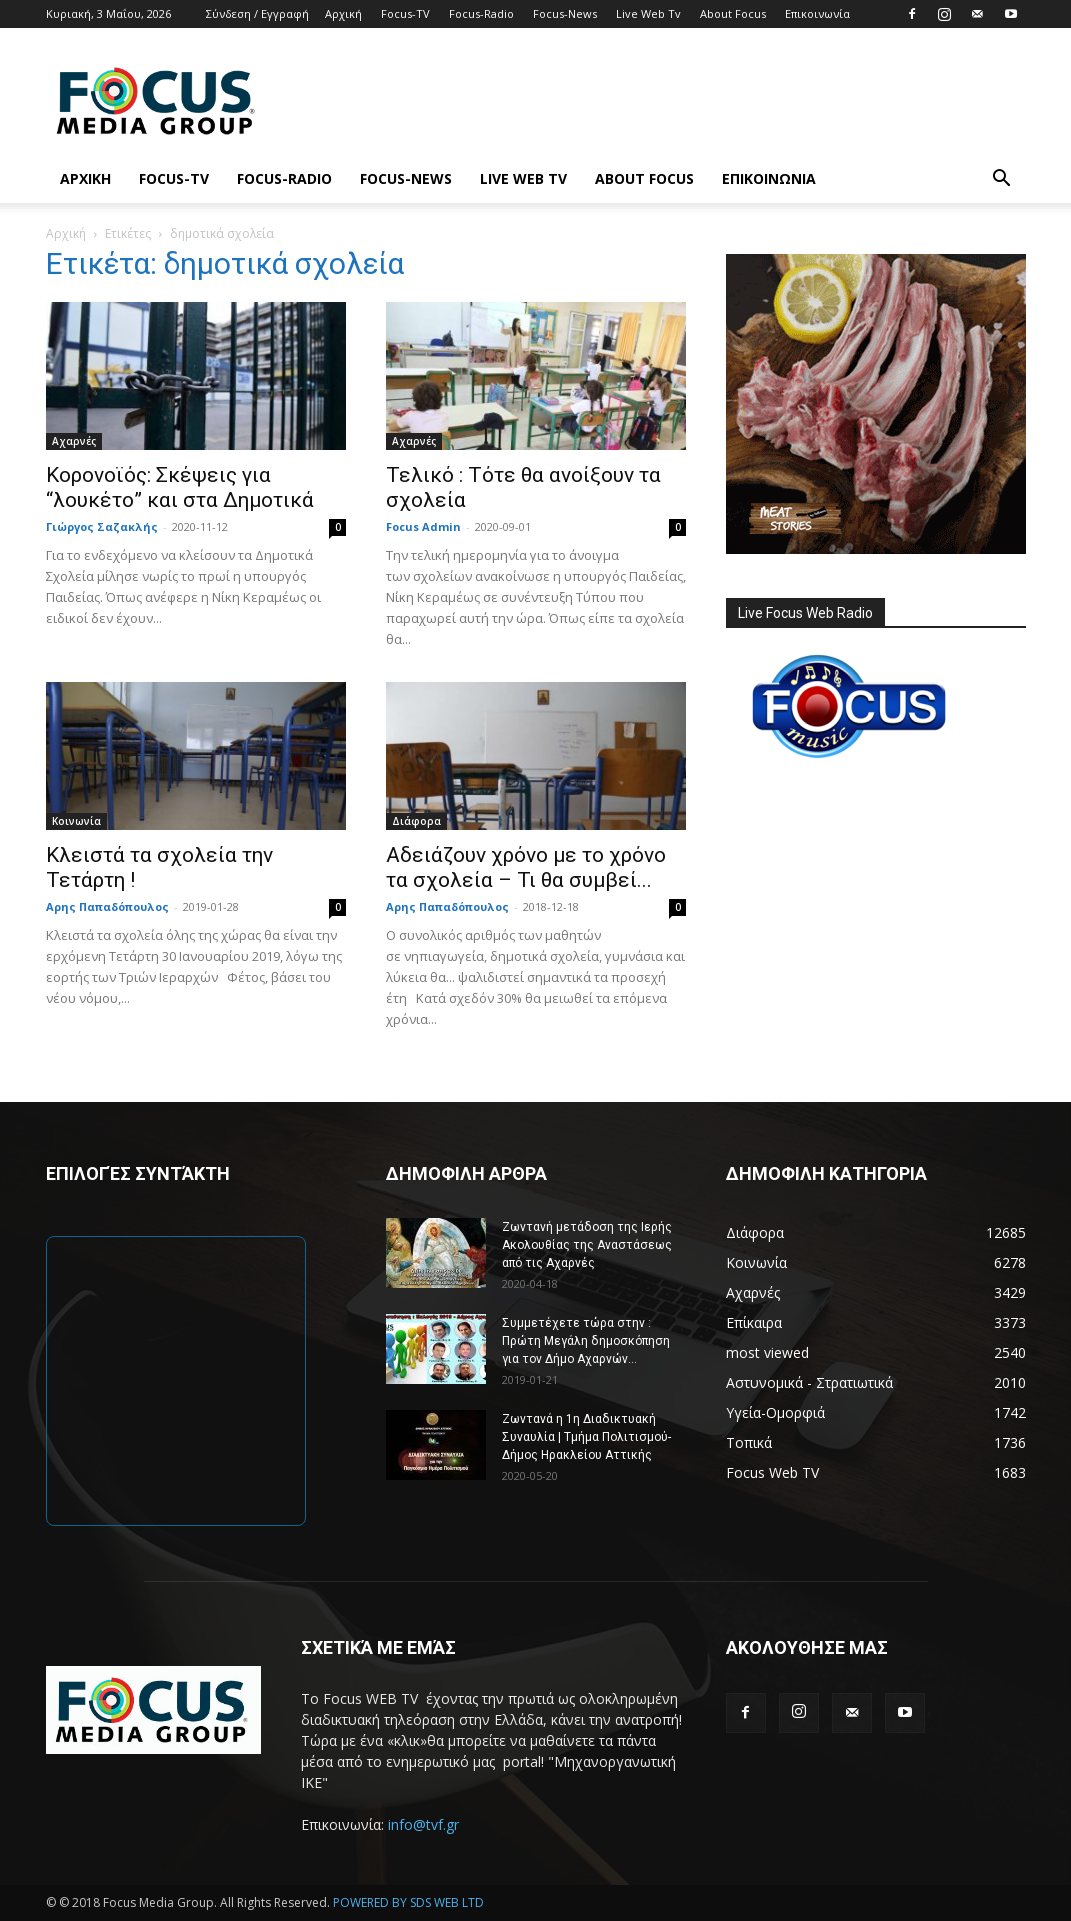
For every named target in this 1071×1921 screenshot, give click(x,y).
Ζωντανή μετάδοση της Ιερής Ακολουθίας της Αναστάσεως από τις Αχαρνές (587, 1245)
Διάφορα (416, 821)
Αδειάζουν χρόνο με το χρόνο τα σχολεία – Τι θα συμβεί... (526, 867)
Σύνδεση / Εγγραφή (257, 13)
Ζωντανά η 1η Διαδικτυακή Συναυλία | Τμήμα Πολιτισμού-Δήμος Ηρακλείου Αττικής (586, 1437)
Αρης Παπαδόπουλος (107, 906)
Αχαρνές (74, 441)
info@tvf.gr (423, 1824)
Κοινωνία (76, 821)
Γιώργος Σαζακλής (102, 526)
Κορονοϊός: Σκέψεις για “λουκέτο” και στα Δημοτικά (180, 487)
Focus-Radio (481, 13)
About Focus (733, 13)
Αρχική (343, 13)
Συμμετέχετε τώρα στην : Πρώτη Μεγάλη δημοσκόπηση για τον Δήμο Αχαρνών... (586, 1341)
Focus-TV (405, 13)
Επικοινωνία (817, 13)
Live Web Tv (648, 13)
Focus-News (565, 13)
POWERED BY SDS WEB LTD (408, 1902)
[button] (1002, 180)
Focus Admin (423, 526)
